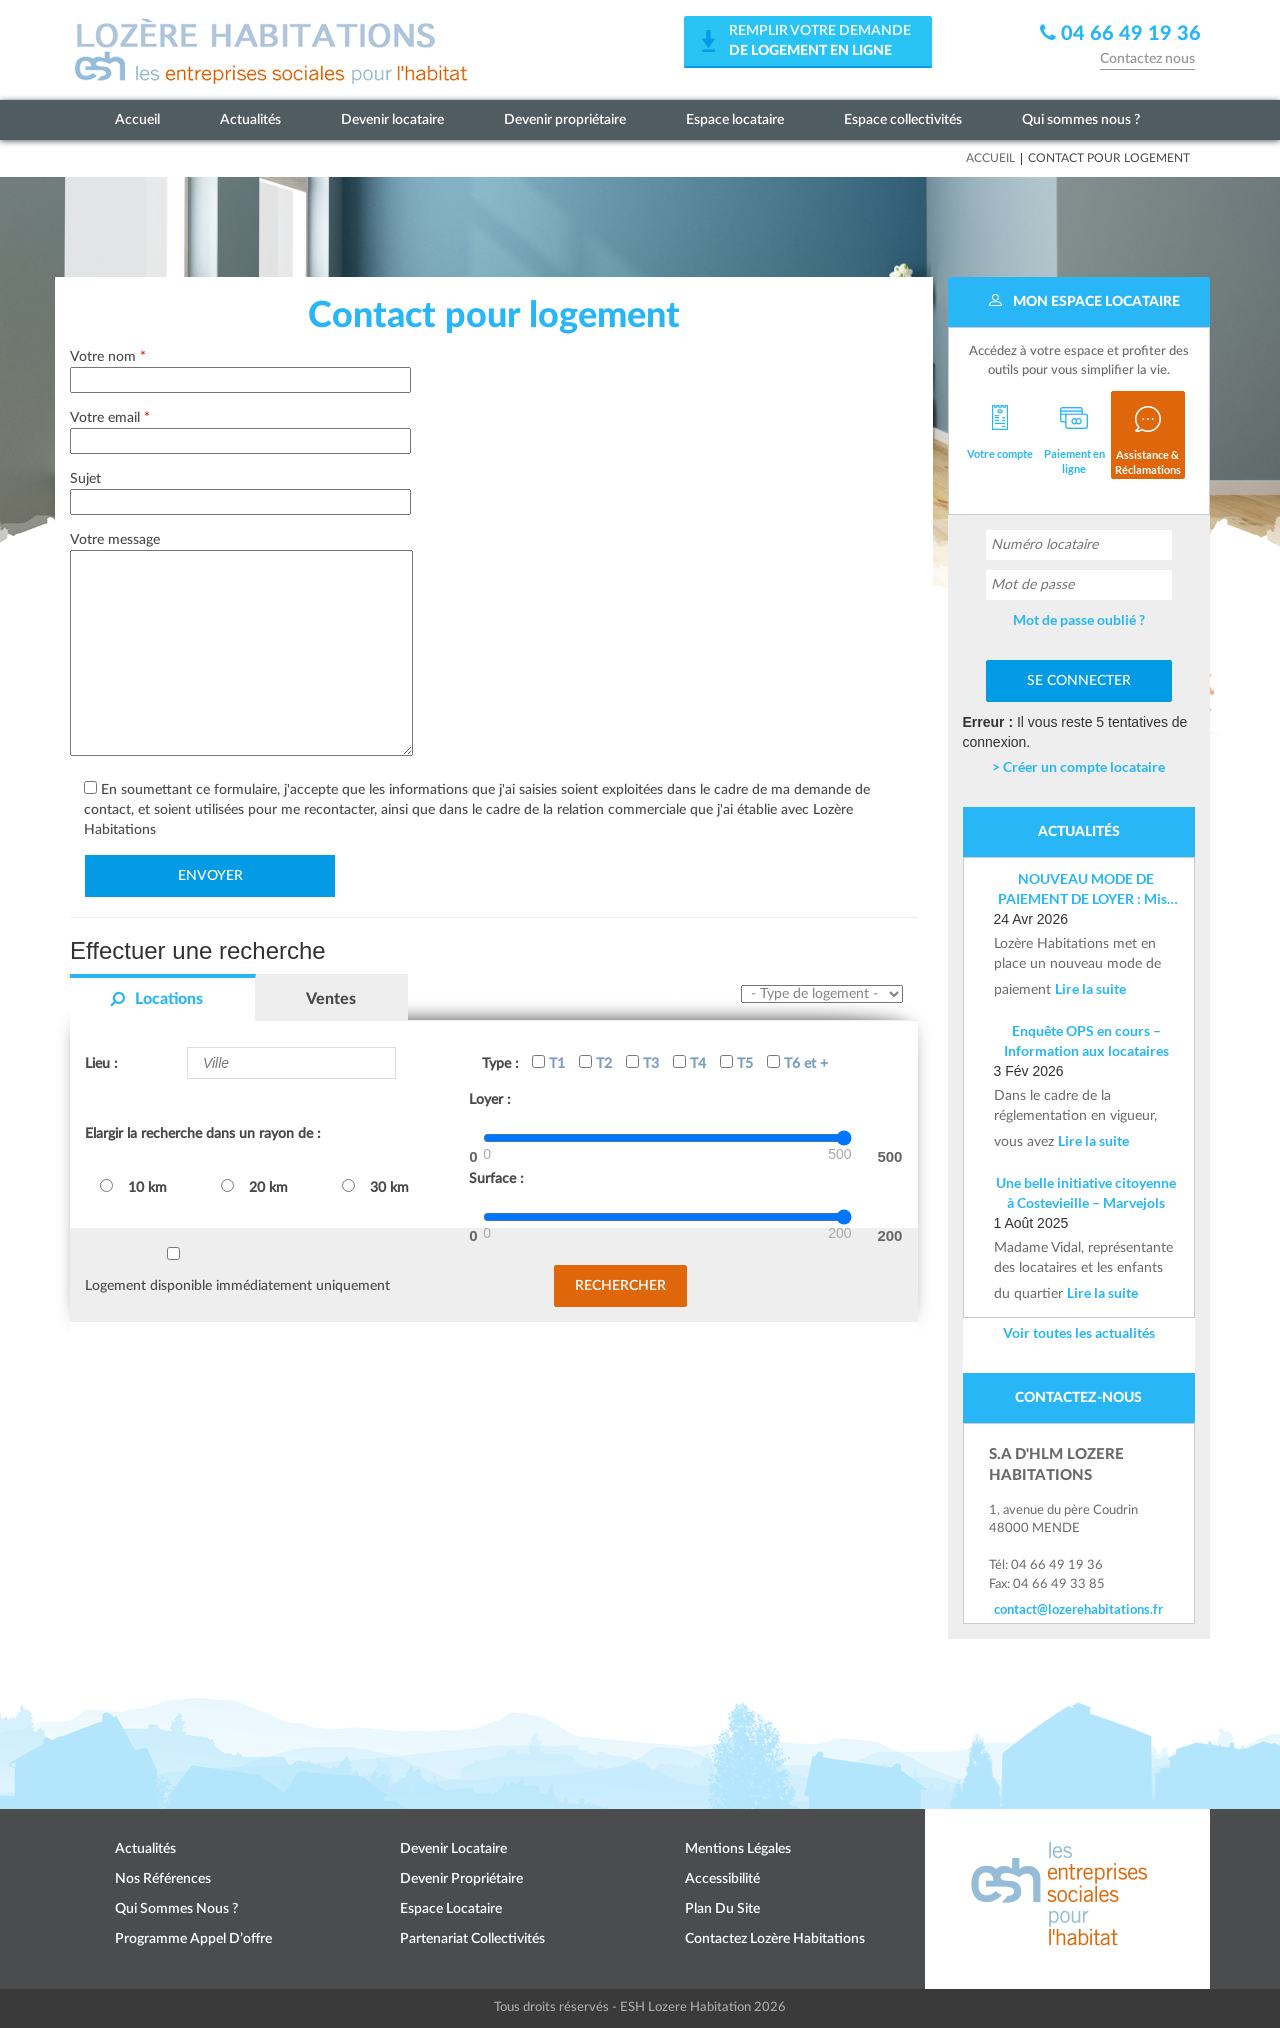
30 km (375, 1187)
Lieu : (101, 1064)
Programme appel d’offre (193, 1939)
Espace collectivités (903, 120)
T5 (736, 1063)
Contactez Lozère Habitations (775, 1939)
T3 (642, 1063)
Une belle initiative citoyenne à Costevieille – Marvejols (1086, 1192)
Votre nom (240, 368)
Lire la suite (1090, 988)
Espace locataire (735, 120)
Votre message (241, 646)
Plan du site (722, 1909)
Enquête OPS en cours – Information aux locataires (1086, 1040)
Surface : (496, 1179)
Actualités (250, 120)
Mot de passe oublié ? (1079, 619)
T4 (689, 1063)
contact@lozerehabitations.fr (1078, 1609)
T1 (548, 1063)
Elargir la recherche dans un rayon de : (203, 1134)
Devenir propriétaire (565, 120)
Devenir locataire (392, 120)
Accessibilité (722, 1879)
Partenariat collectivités (472, 1939)
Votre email (240, 429)
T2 (595, 1063)
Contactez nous (1147, 59)
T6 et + (797, 1063)
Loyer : (490, 1100)
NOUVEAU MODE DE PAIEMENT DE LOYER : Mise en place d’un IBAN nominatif (1086, 889)
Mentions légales (738, 1849)
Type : (500, 1064)
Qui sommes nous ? (1081, 120)
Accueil (137, 120)
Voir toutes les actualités (1079, 1332)
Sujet (240, 490)
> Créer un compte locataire (1078, 766)
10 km (133, 1187)
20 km (254, 1187)
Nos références (163, 1879)
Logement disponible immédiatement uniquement (237, 1286)
